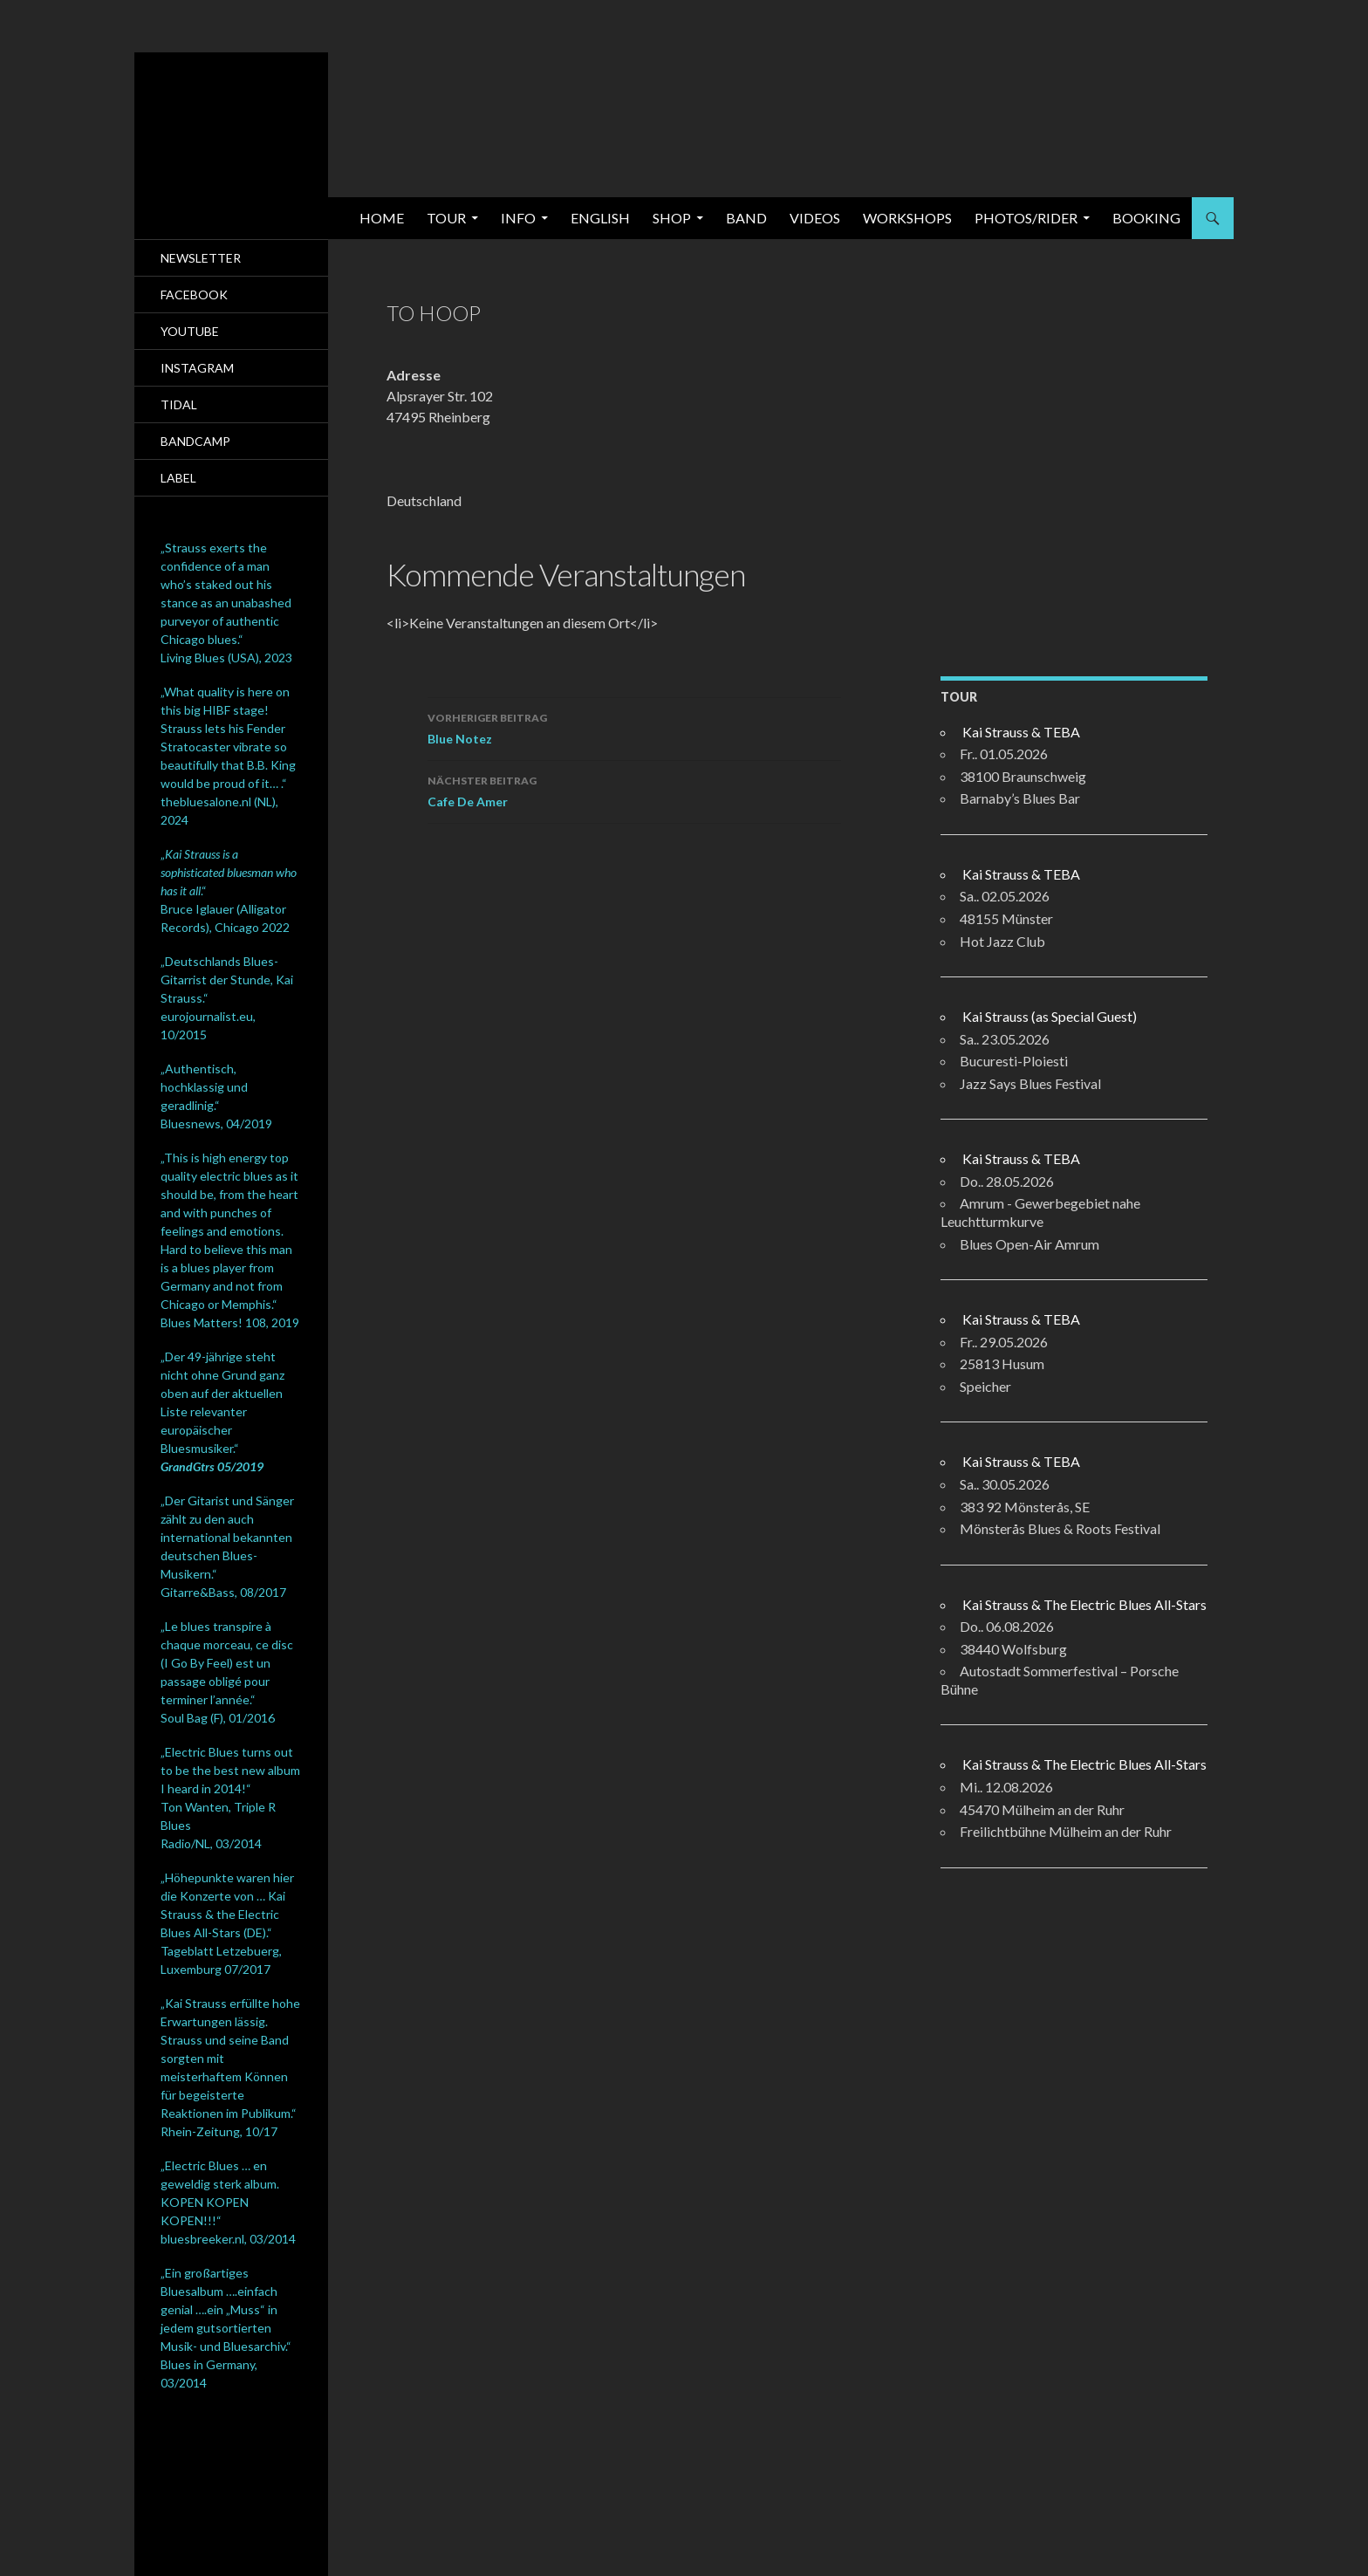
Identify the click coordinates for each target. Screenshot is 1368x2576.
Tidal (179, 404)
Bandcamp (195, 441)
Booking (1146, 217)
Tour (446, 217)
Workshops (907, 217)
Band (746, 217)
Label (178, 477)
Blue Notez (634, 727)
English (600, 217)
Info (518, 217)
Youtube (190, 331)
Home (381, 217)
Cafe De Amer (634, 790)
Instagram (197, 367)
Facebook (194, 294)
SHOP (672, 217)
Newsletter (201, 257)
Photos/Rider (1026, 217)
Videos (815, 217)
